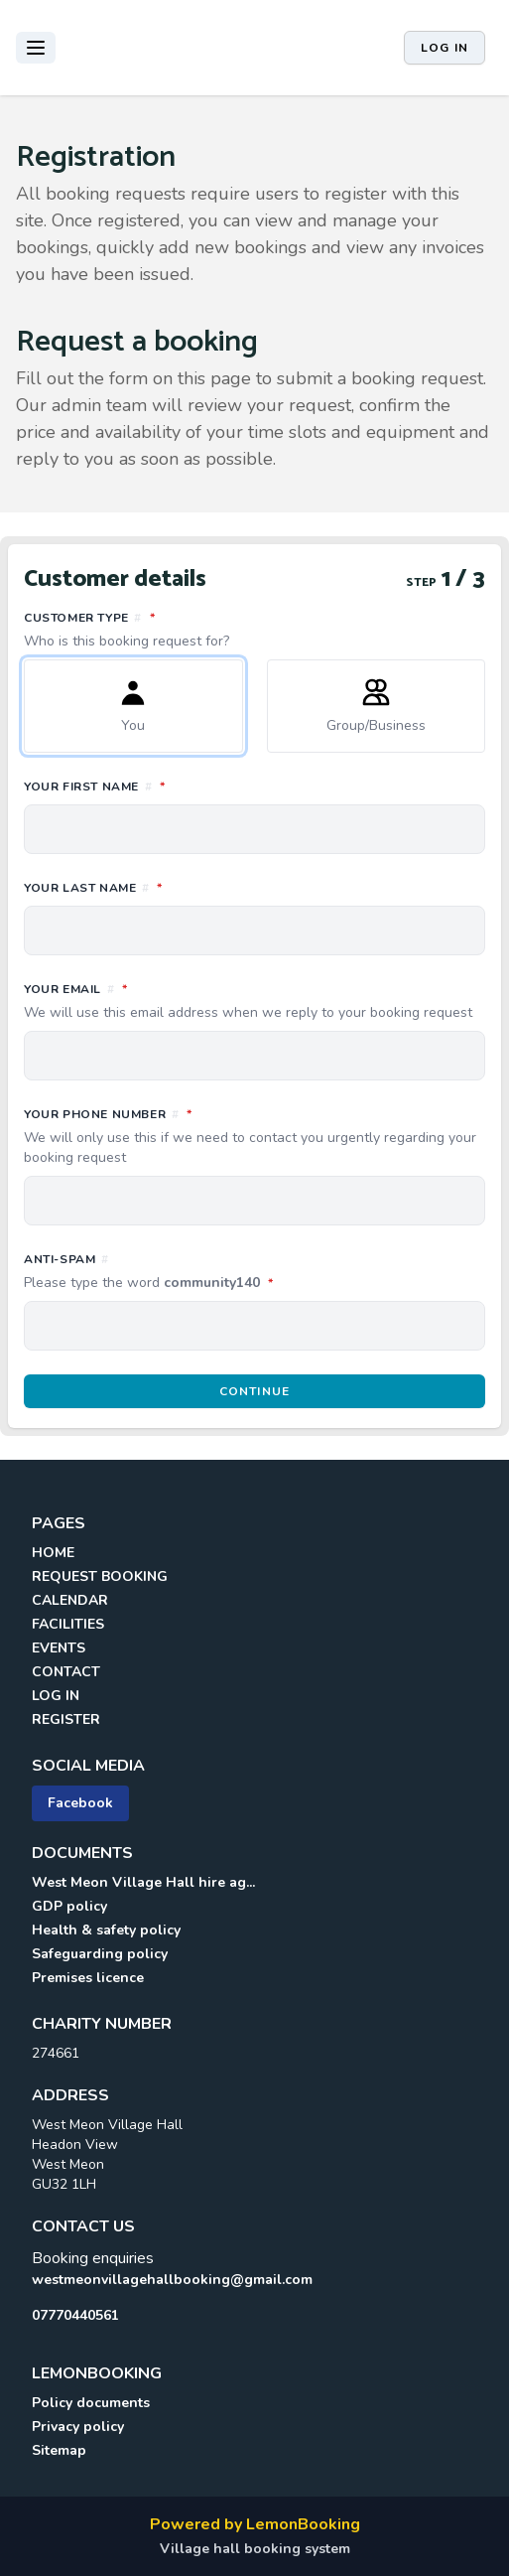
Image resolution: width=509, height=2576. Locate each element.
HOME (53, 1552)
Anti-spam (236, 1272)
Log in (444, 48)
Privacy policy (78, 2426)
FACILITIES (68, 1624)
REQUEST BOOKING (100, 1576)
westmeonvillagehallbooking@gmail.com (172, 2279)
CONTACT (66, 1671)
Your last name (181, 887)
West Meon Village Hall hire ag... (143, 1882)
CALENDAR (70, 1600)
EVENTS (58, 1648)
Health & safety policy (106, 1930)
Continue (255, 1391)
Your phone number (254, 1136)
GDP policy (69, 1906)
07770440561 (75, 2315)
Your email (254, 1001)
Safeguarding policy (100, 1953)
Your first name (182, 785)
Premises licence (88, 1977)
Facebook (80, 1802)
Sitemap (59, 2450)
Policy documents (91, 2402)
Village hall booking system (255, 2548)
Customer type (254, 629)
